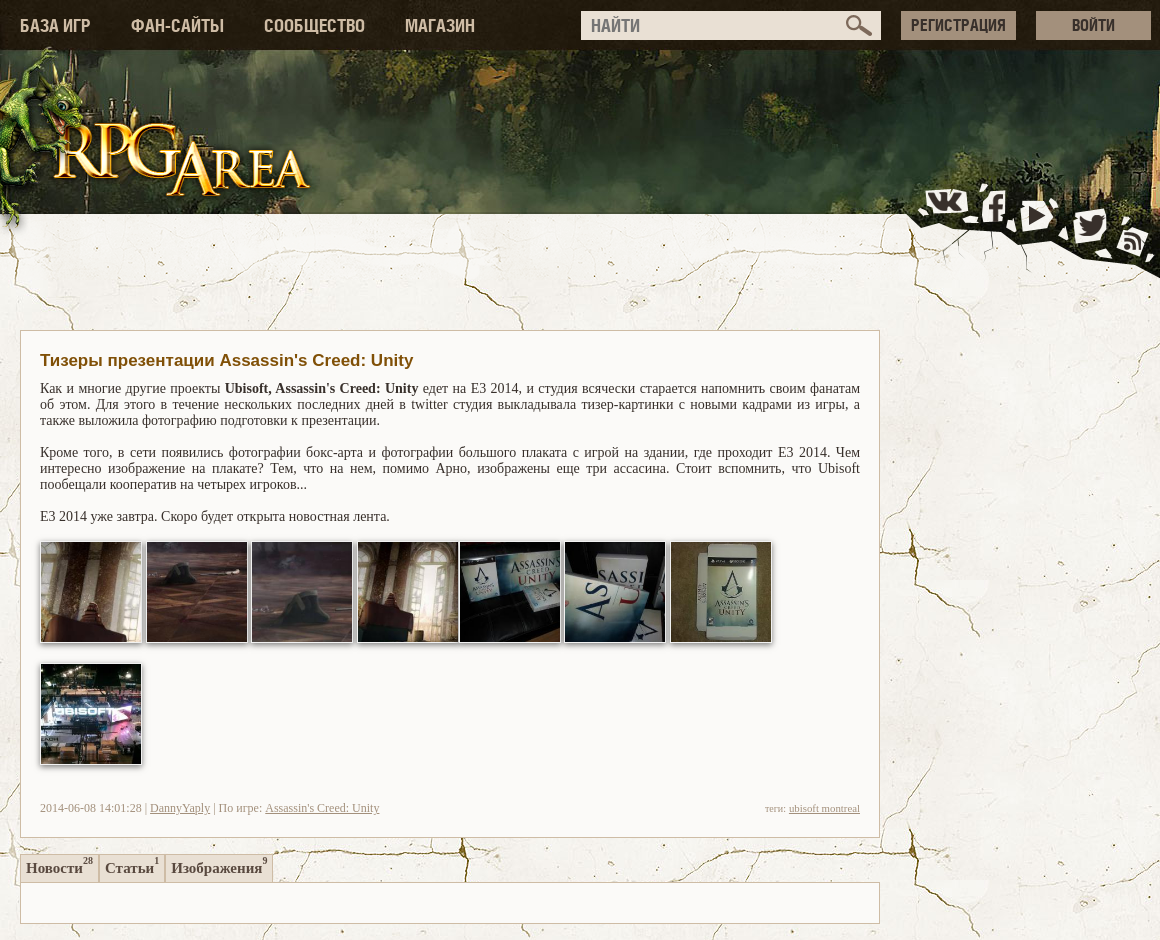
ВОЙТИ (1093, 25)
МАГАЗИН (440, 25)
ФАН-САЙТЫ (177, 25)
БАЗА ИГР (55, 25)
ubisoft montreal (824, 808)
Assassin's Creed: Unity (322, 808)
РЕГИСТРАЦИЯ (958, 25)
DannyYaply (180, 808)
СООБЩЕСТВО (314, 25)
